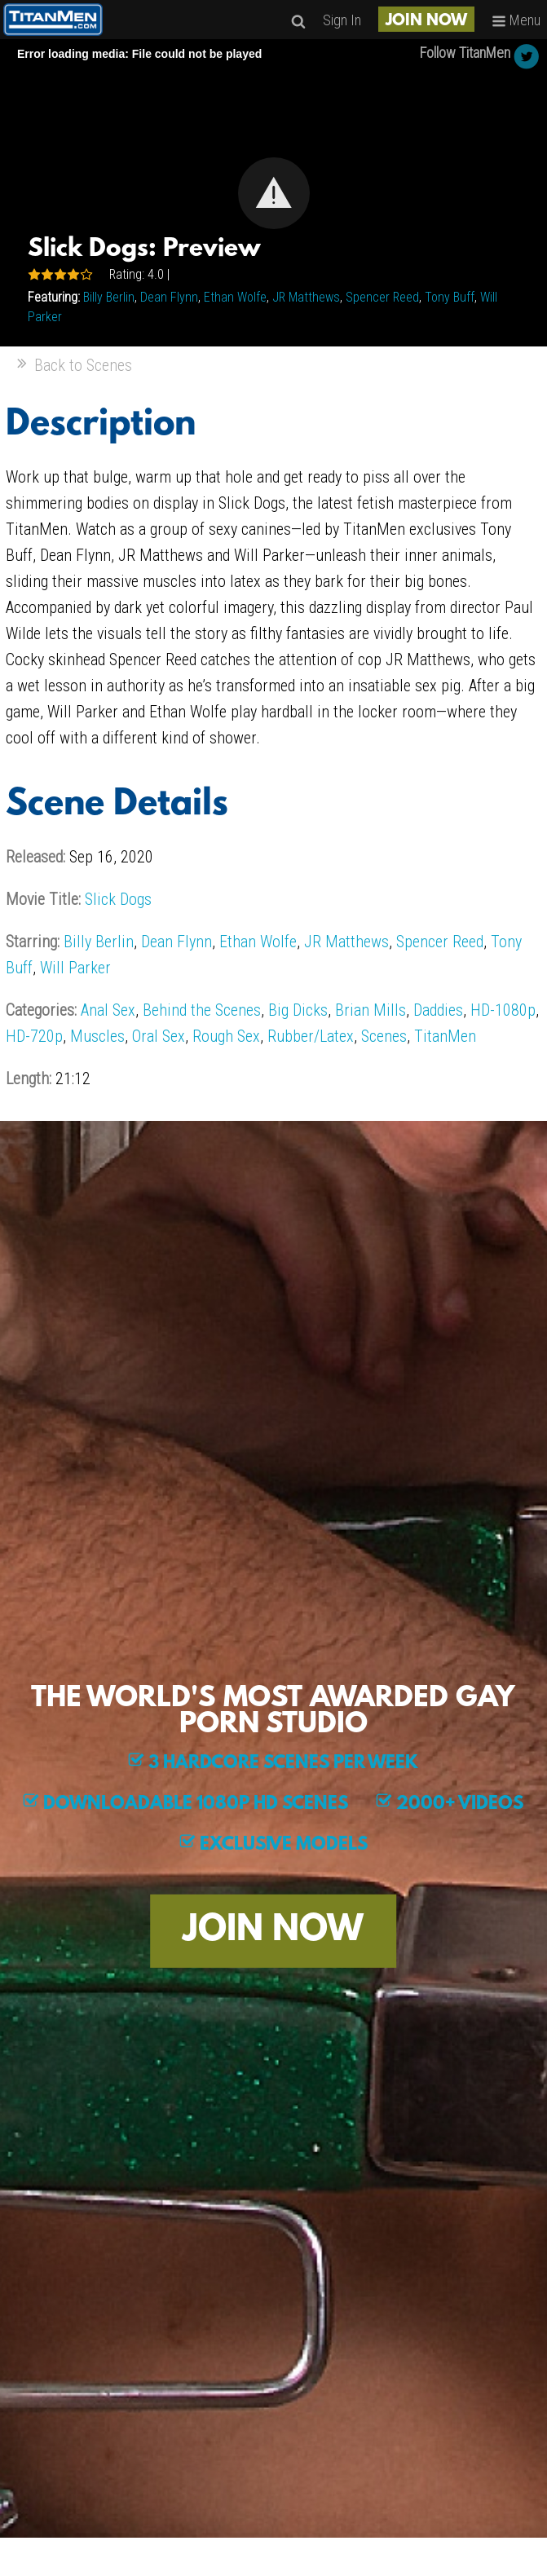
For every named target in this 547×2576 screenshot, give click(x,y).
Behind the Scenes (202, 1010)
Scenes (384, 1036)
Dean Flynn (169, 297)
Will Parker (75, 967)
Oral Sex (158, 1036)
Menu (516, 20)
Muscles (97, 1036)
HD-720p (34, 1036)
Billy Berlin (109, 297)
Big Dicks (298, 1010)
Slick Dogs (118, 899)
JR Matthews (306, 297)
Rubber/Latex (310, 1036)
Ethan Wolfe (235, 297)
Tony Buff (449, 297)
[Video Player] (273, 192)
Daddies (438, 1010)
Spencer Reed (382, 297)
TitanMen (445, 1036)
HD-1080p (503, 1010)
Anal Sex (108, 1010)
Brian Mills (370, 1010)
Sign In (342, 20)
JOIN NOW (426, 21)
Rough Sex (226, 1036)
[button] (274, 193)
